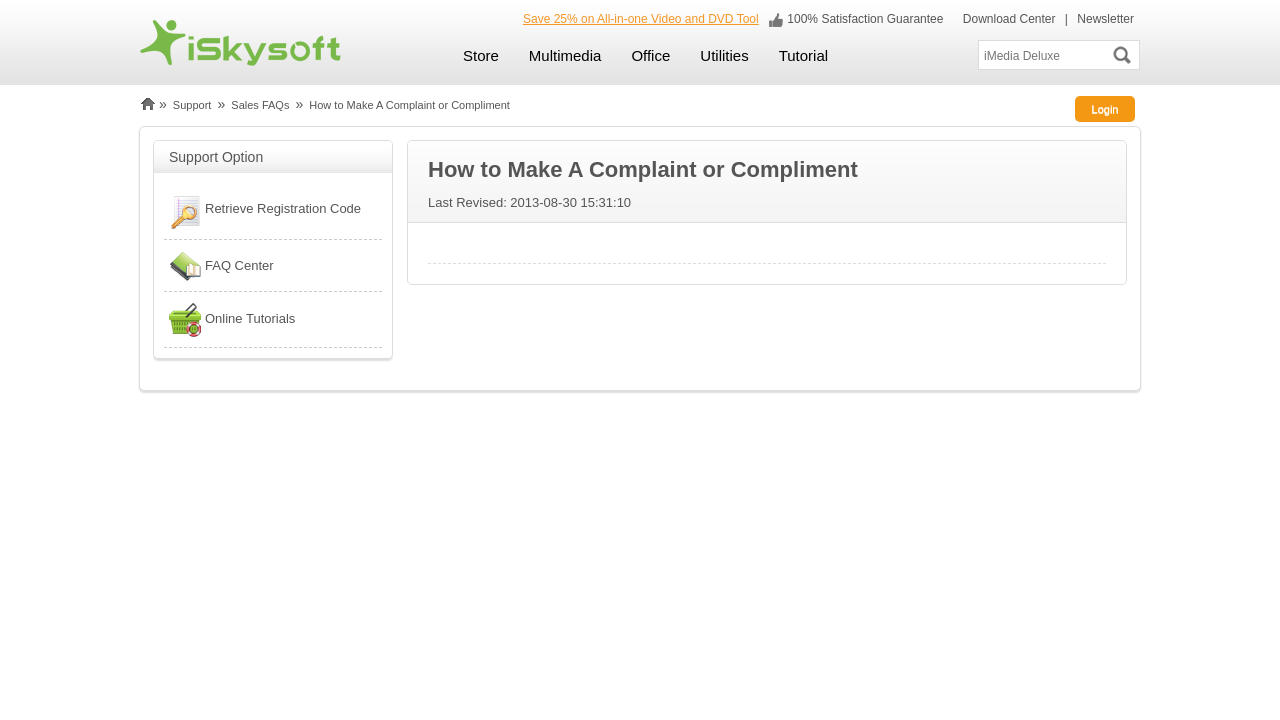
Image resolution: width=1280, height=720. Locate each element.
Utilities (724, 55)
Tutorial (803, 55)
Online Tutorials (229, 319)
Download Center (1007, 19)
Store (481, 55)
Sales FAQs (260, 105)
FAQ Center (219, 266)
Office (650, 55)
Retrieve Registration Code (262, 211)
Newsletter (1105, 19)
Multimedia (565, 55)
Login (1105, 109)
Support (192, 105)
